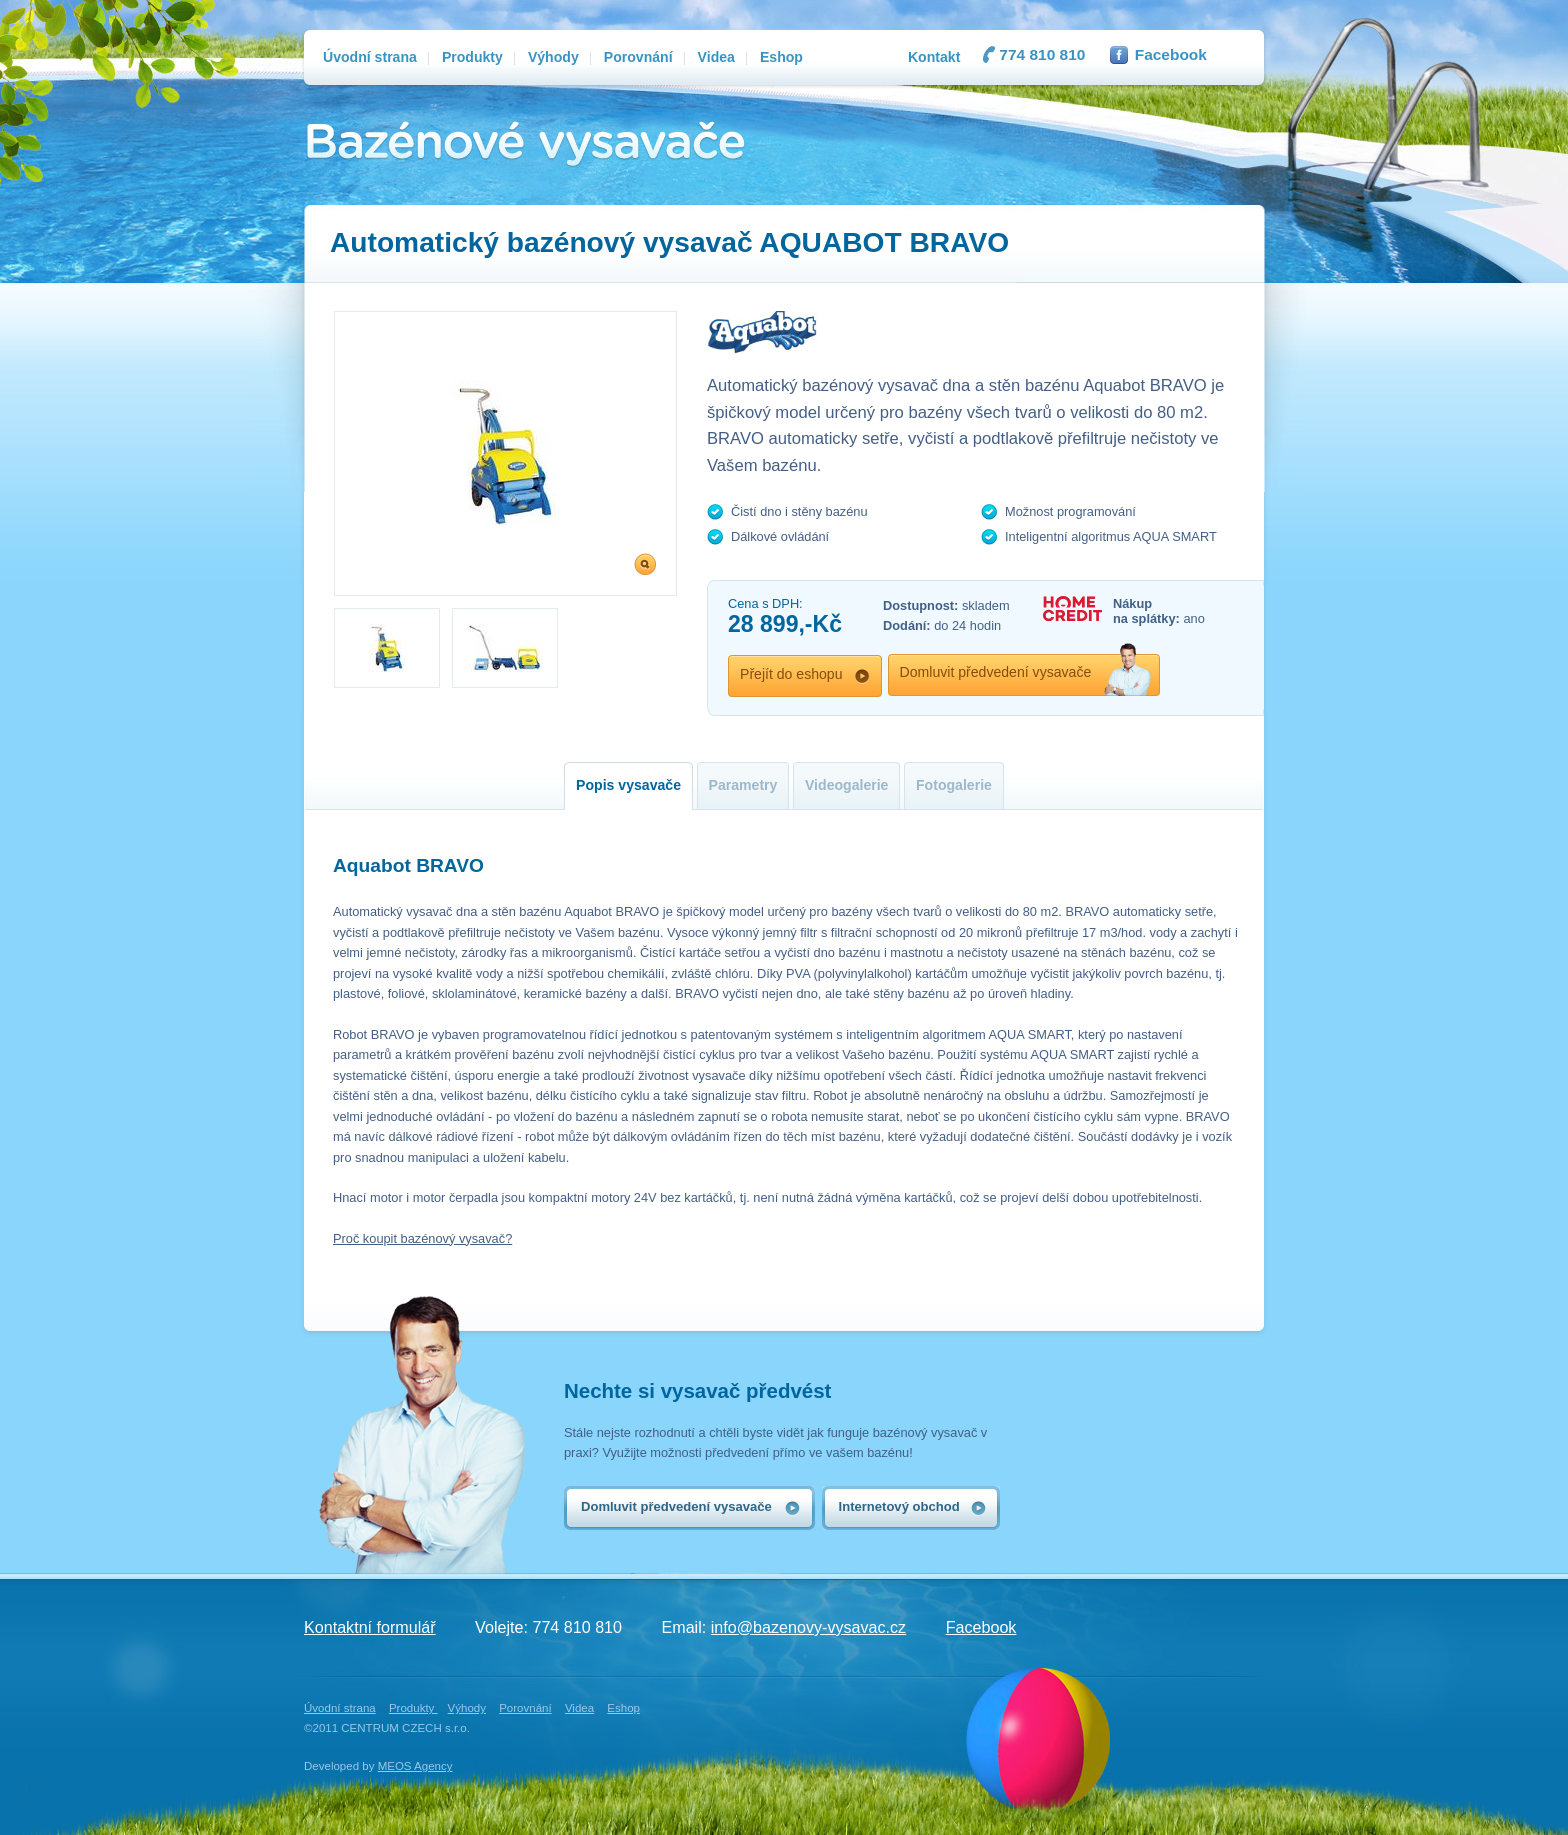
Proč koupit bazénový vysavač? (422, 1238)
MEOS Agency (415, 1766)
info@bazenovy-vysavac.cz (808, 1627)
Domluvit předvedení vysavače (996, 672)
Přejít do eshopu (791, 674)
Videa (579, 1708)
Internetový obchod (899, 1506)
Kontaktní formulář (370, 1627)
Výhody (467, 1708)
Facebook (1171, 54)
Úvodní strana (340, 1708)
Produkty (413, 1708)
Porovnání (525, 1708)
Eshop (623, 1708)
